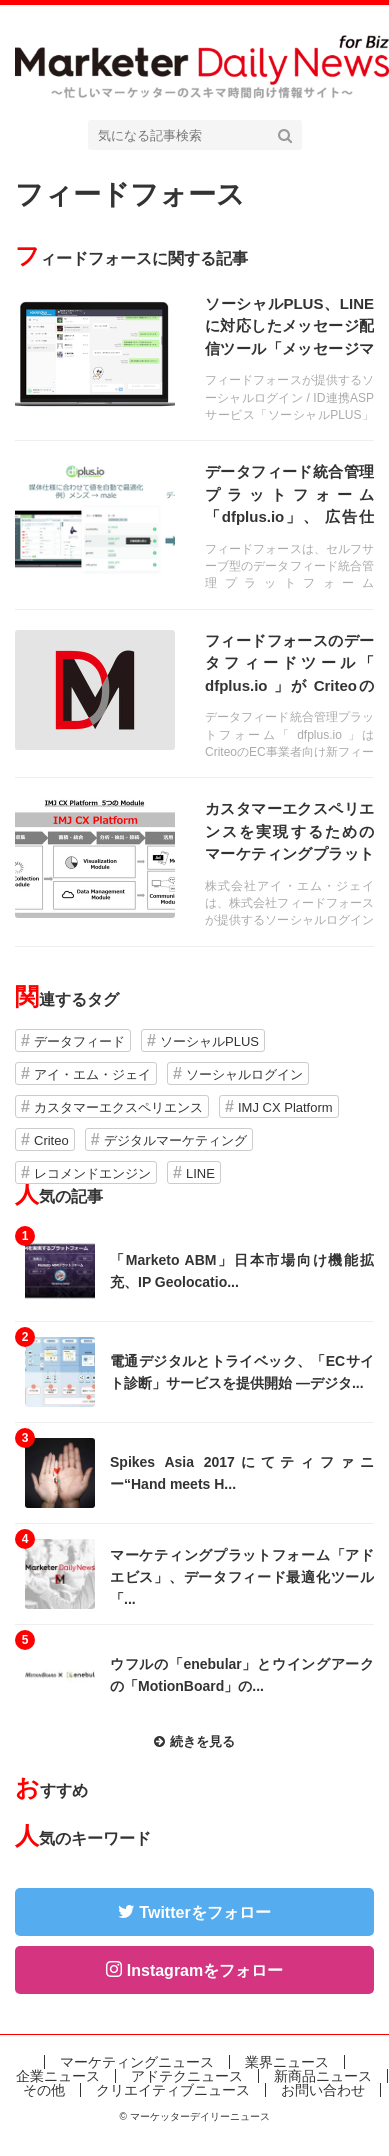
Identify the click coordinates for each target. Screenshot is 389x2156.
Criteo (51, 1140)
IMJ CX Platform (285, 1107)
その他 (44, 2090)
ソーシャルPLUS (209, 1041)
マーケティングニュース (137, 2062)
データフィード (79, 1041)
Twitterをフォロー (204, 1912)
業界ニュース (287, 2062)
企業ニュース (58, 2076)
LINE (200, 1173)
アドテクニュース (187, 2076)
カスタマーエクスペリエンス (118, 1107)
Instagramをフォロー (205, 1970)
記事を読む (194, 357)
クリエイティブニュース (173, 2090)
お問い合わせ (323, 2090)
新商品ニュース (323, 2076)
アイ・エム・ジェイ (92, 1074)
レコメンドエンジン (92, 1173)
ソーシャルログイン (244, 1074)
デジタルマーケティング (175, 1140)
